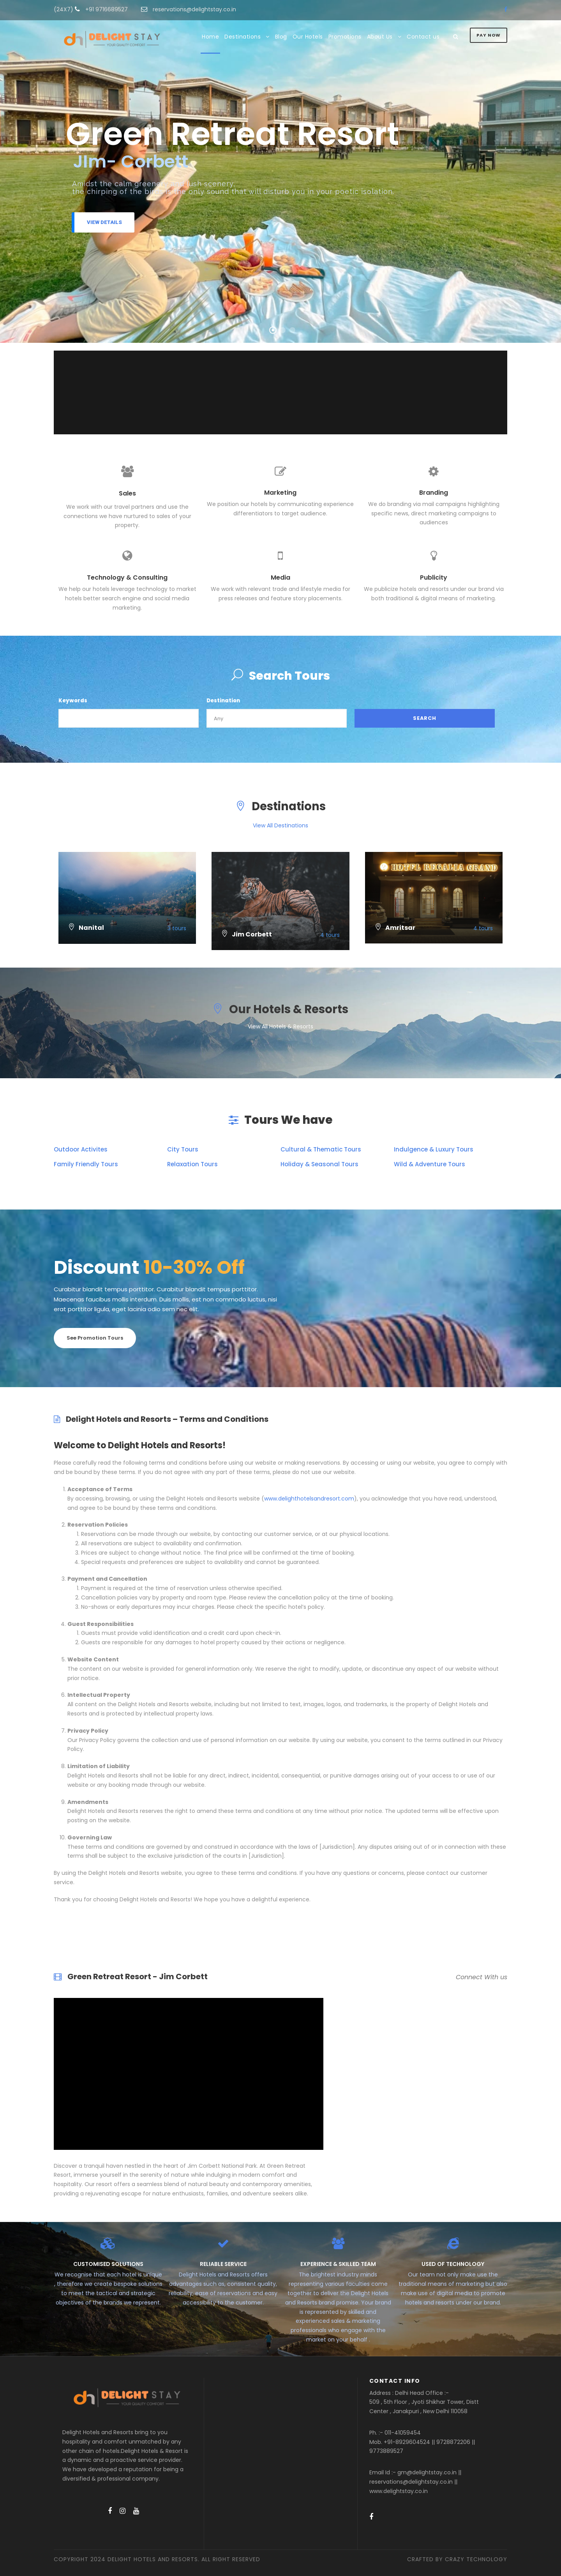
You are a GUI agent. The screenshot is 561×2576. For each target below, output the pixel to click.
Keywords (72, 700)
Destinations (242, 37)
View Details (104, 222)
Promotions (345, 37)
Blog (281, 37)
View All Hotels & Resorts (280, 1026)
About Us (380, 37)
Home (210, 37)
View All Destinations (280, 825)
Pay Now (488, 35)
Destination (223, 700)
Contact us (423, 37)
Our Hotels (308, 37)
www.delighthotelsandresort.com (309, 1498)
